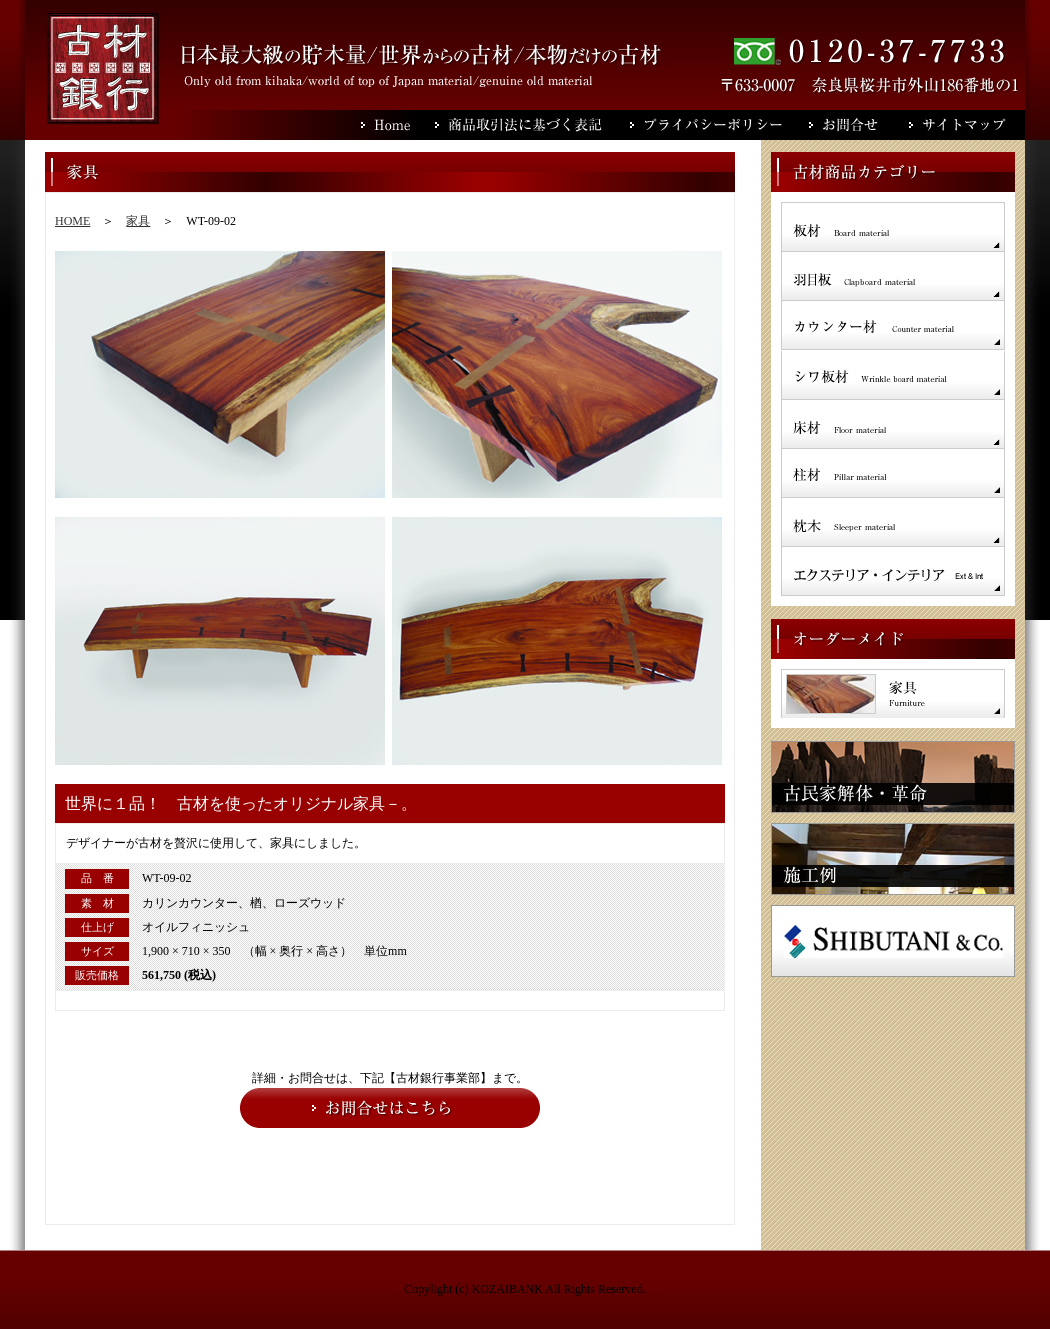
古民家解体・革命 (893, 777)
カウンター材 (893, 325)
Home (398, 125)
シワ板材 (893, 375)
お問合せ (859, 125)
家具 (138, 221)
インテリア (893, 571)
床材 (893, 424)
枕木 (893, 521)
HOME (72, 221)
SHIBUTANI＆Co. (893, 941)
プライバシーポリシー (719, 125)
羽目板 (893, 276)
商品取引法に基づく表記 (532, 125)
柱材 (893, 473)
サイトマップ (967, 125)
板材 (893, 226)
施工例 (893, 859)
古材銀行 (103, 68)
